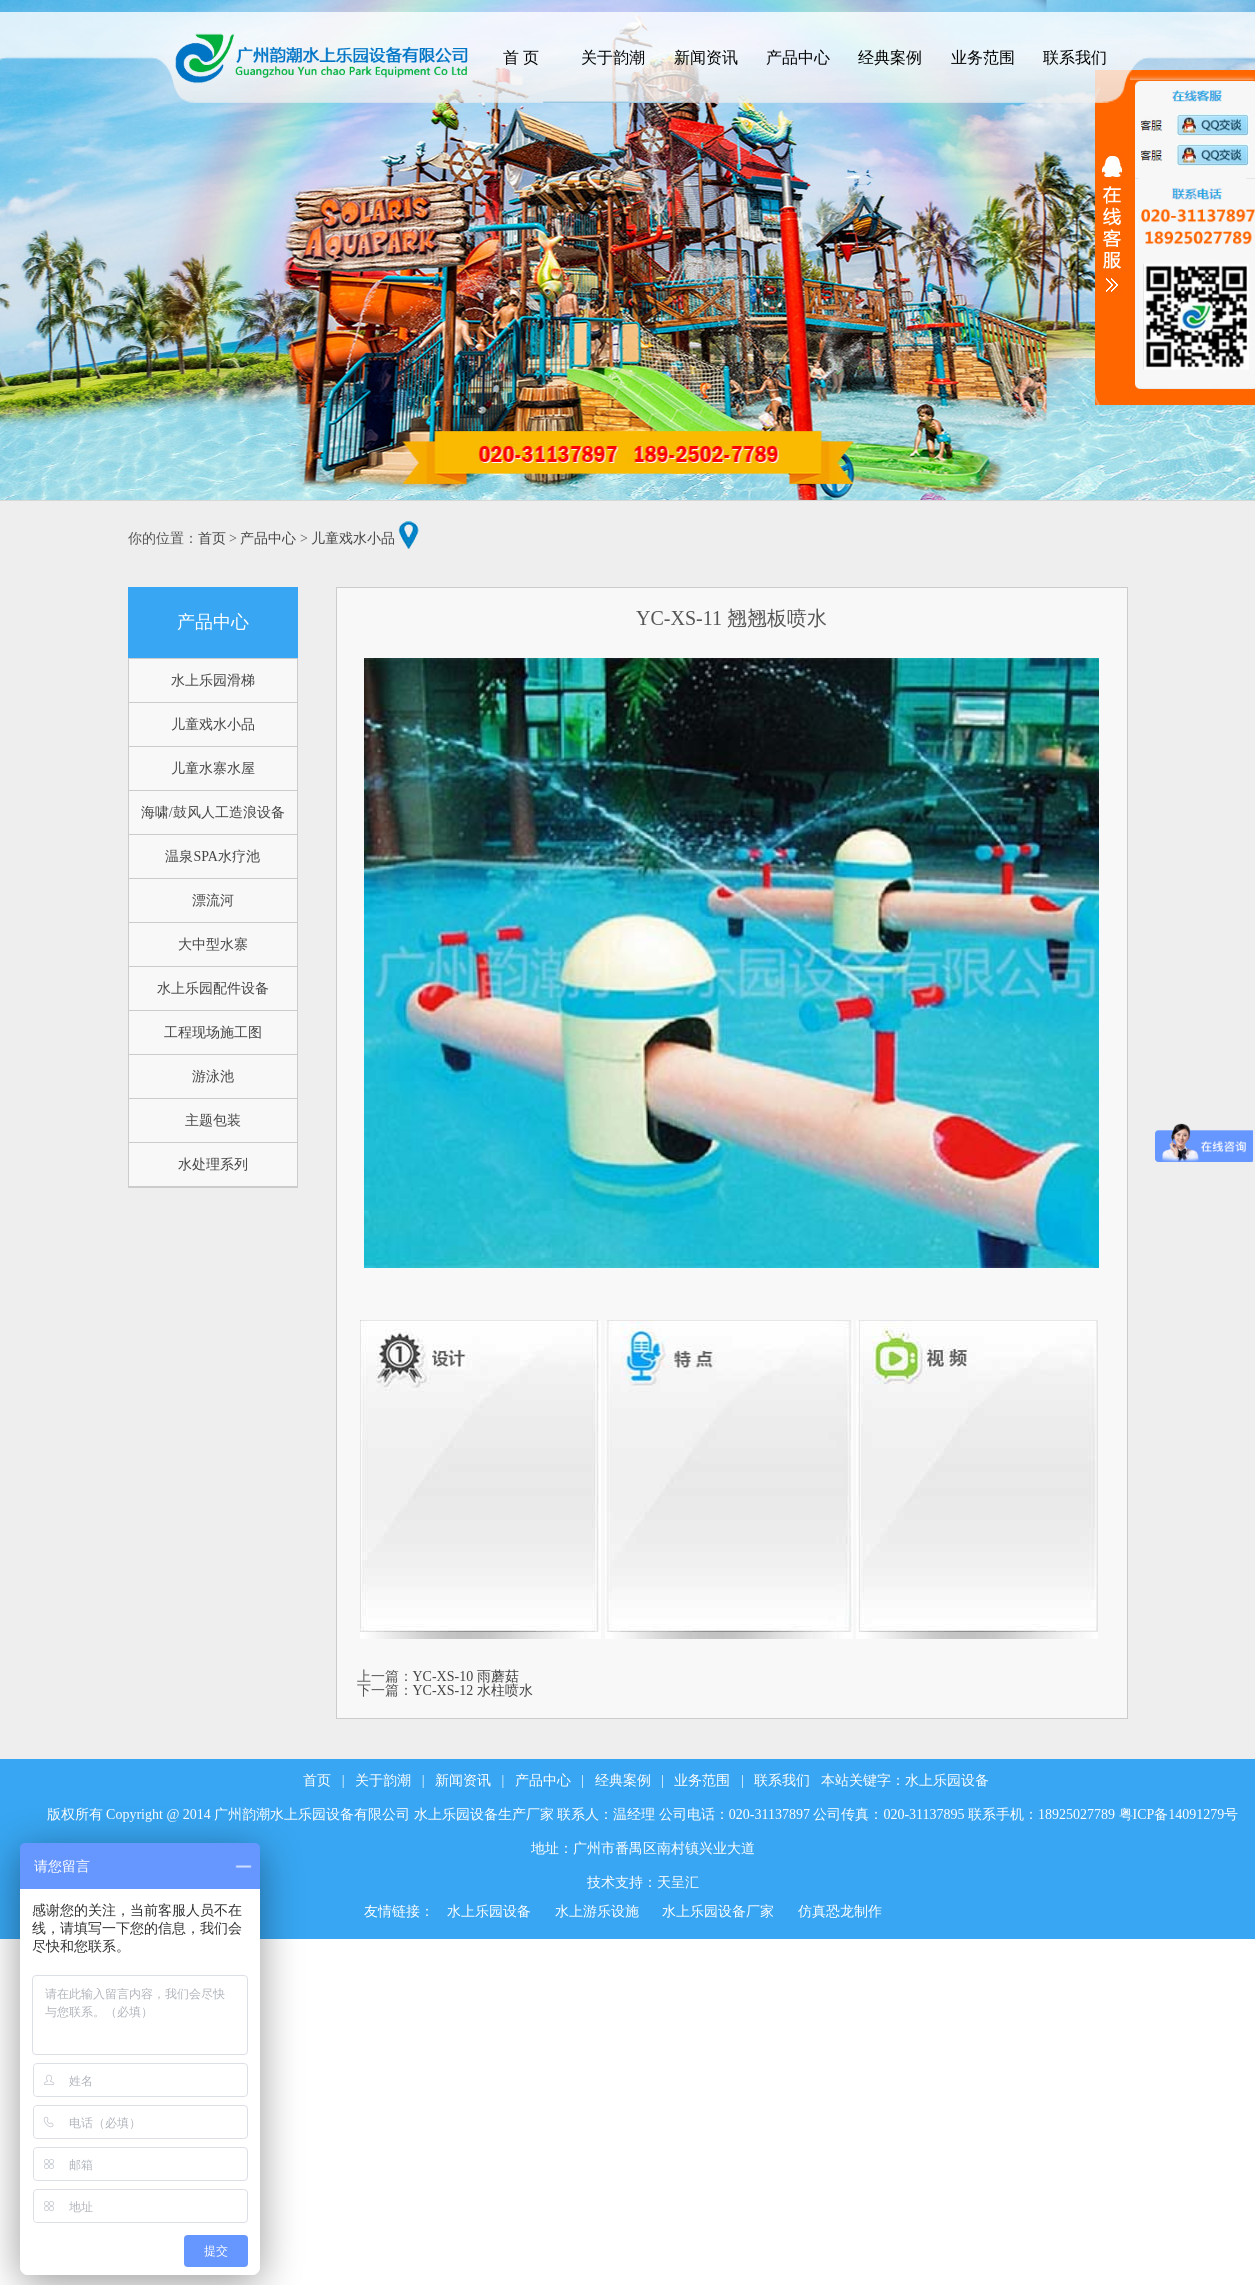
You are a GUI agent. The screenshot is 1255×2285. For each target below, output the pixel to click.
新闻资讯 (463, 1780)
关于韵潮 (383, 1780)
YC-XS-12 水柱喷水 (473, 1690)
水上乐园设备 (947, 1780)
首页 (212, 538)
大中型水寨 (213, 944)
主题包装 (213, 1120)
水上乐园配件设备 (213, 988)
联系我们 (782, 1780)
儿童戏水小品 (353, 538)
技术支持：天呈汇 (643, 1882)
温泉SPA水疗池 (212, 856)
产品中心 (268, 538)
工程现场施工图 (213, 1032)
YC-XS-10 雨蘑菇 (466, 1676)
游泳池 (213, 1076)
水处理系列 (213, 1164)
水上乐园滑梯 (213, 680)
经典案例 (623, 1780)
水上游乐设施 (597, 1911)
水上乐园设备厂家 (718, 1911)
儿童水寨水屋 (213, 768)
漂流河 (213, 900)
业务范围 (702, 1780)
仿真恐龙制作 (840, 1911)
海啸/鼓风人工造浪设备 (213, 812)
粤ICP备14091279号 (1179, 1814)
